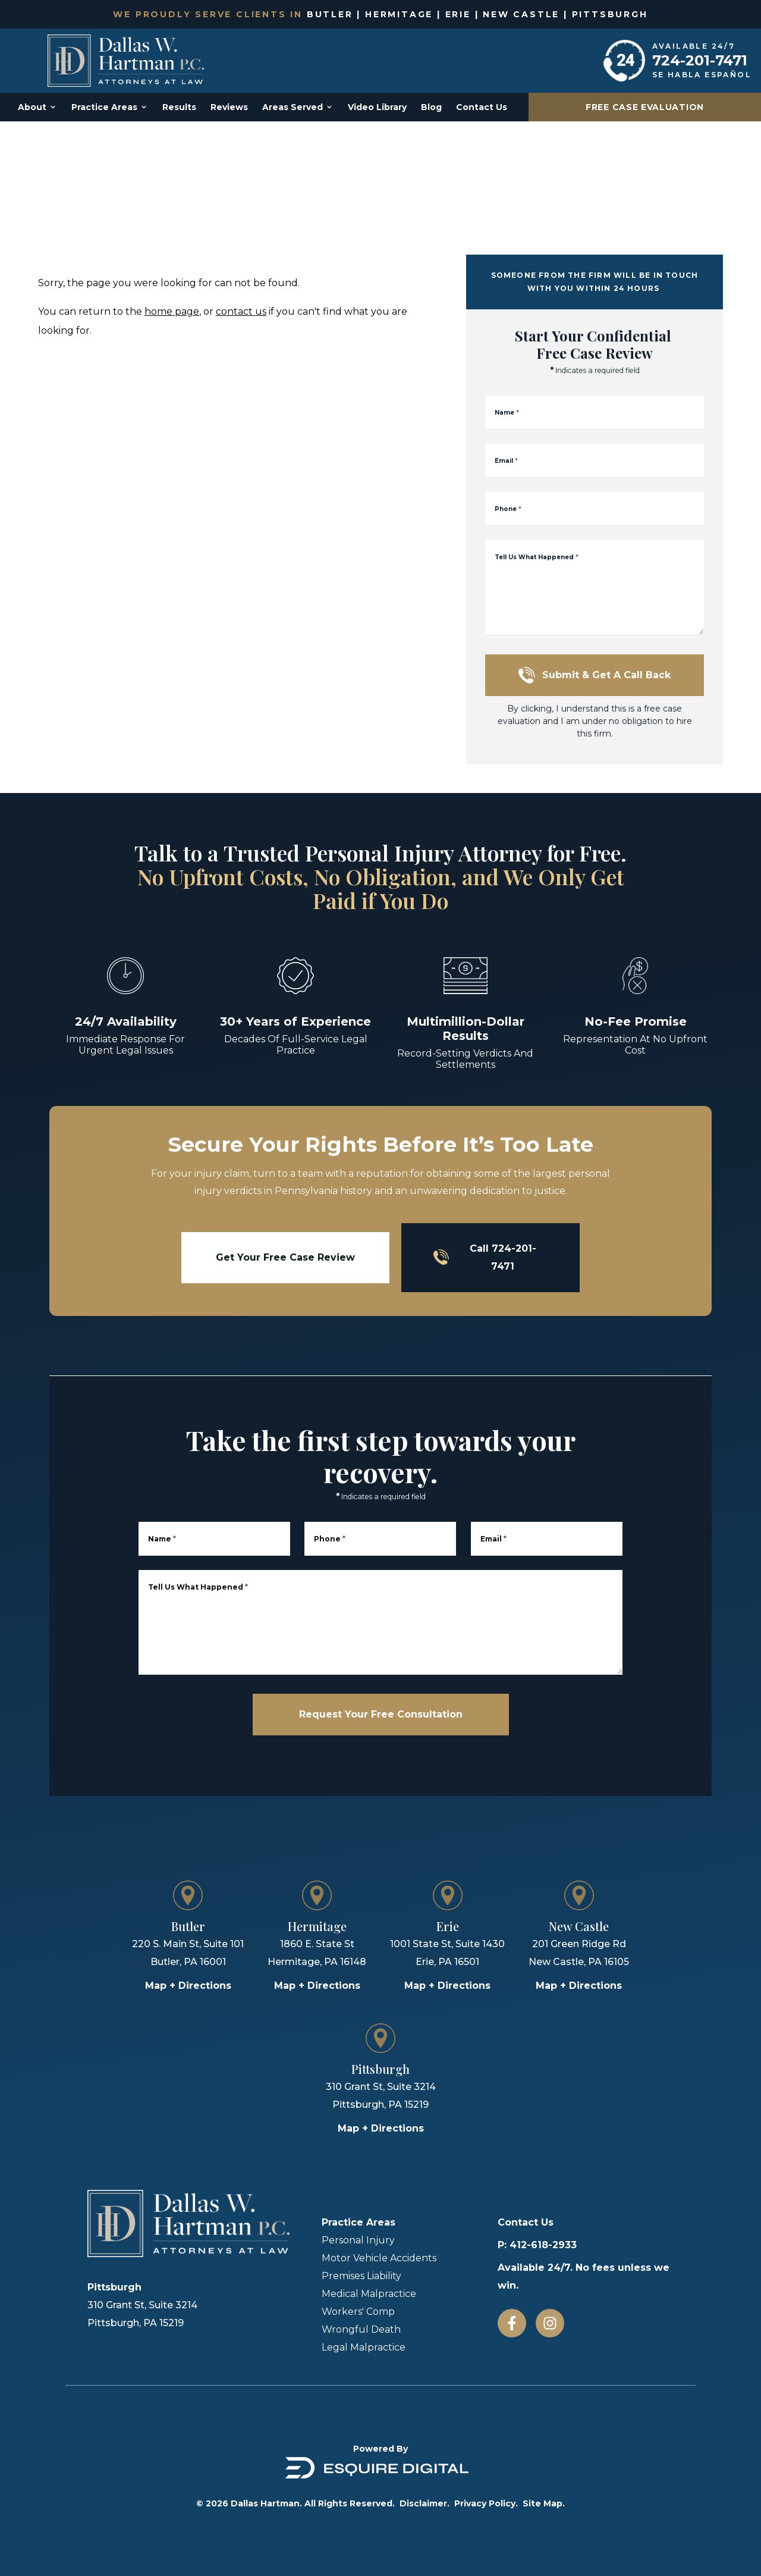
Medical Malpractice (369, 2293)
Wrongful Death (361, 2329)
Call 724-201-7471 (484, 1257)
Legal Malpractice (363, 2347)
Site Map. (544, 2503)
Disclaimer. (424, 2503)
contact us (241, 311)
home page (171, 311)
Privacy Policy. (486, 2503)
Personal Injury (358, 2240)
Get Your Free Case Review (285, 1257)
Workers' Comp (358, 2311)
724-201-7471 (699, 60)
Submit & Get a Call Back (594, 675)
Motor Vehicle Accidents (379, 2258)
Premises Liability (361, 2276)
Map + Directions (188, 1985)
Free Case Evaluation (645, 107)
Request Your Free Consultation (381, 1714)
